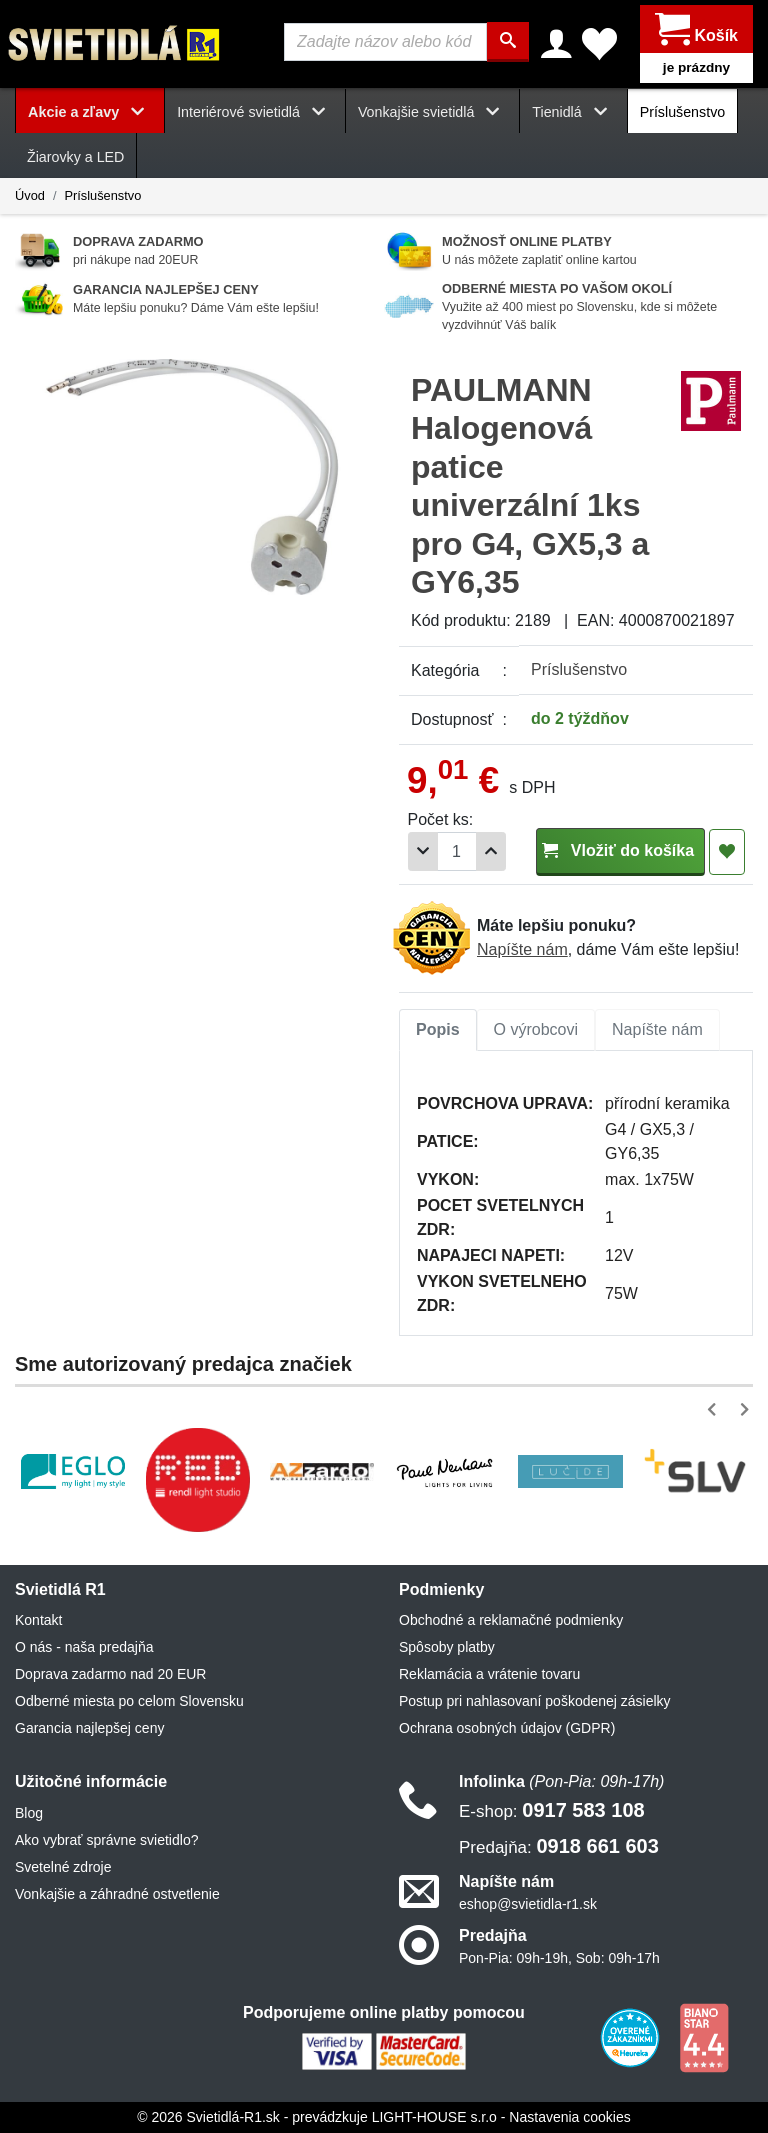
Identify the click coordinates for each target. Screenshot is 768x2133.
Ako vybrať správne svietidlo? (106, 1840)
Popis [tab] (438, 1029)
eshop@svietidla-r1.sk (528, 1904)
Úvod (30, 195)
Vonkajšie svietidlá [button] (432, 112)
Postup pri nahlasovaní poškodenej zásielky (535, 1701)
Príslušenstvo (683, 112)
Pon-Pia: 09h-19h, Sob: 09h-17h (559, 1958)
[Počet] (457, 851)
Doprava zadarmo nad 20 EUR (110, 1674)
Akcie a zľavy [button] (90, 112)
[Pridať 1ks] (491, 851)
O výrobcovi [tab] (536, 1029)
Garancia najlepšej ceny (89, 1728)
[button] (715, 1409)
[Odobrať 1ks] (423, 851)
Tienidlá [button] (573, 112)
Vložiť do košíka (620, 850)
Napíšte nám (522, 949)
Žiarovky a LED (75, 157)
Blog (29, 1813)
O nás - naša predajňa (84, 1647)
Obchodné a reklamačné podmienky (511, 1620)
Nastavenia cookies (569, 2117)
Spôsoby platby (447, 1647)
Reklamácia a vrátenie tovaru (489, 1674)
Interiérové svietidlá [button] (255, 112)
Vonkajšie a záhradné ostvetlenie (117, 1894)
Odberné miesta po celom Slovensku (129, 1701)
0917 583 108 (552, 1810)
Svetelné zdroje (63, 1867)
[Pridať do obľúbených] (727, 852)
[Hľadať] (508, 42)
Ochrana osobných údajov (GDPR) (507, 1728)
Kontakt (38, 1620)
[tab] (438, 1030)
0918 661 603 (559, 1846)
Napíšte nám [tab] (657, 1029)
